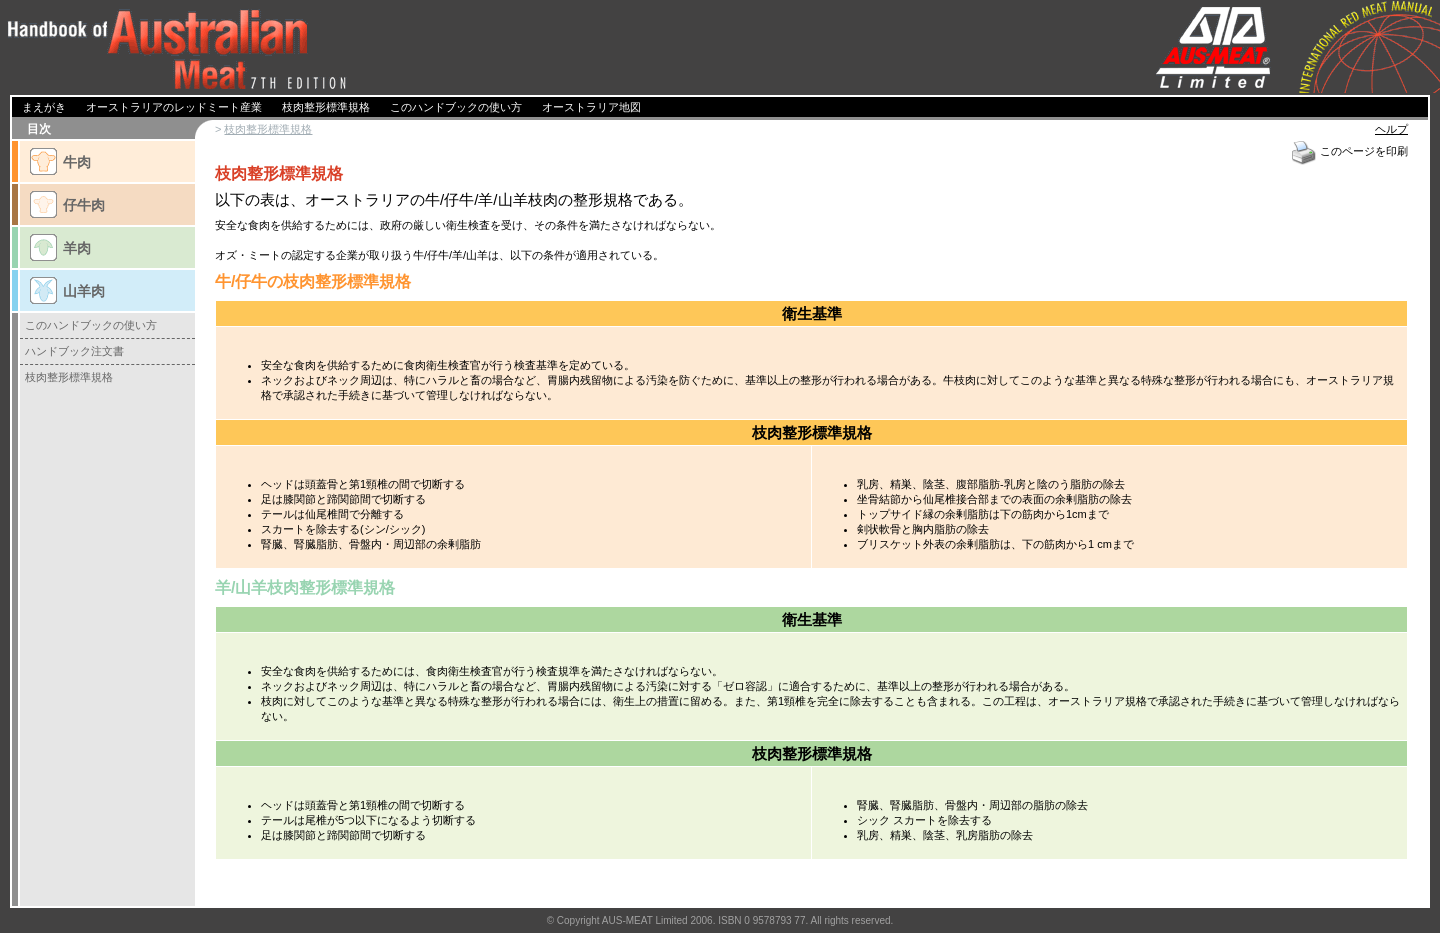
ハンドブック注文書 (74, 351)
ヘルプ (1391, 129)
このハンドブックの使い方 (91, 325)
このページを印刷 (1349, 151)
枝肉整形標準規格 (268, 129)
